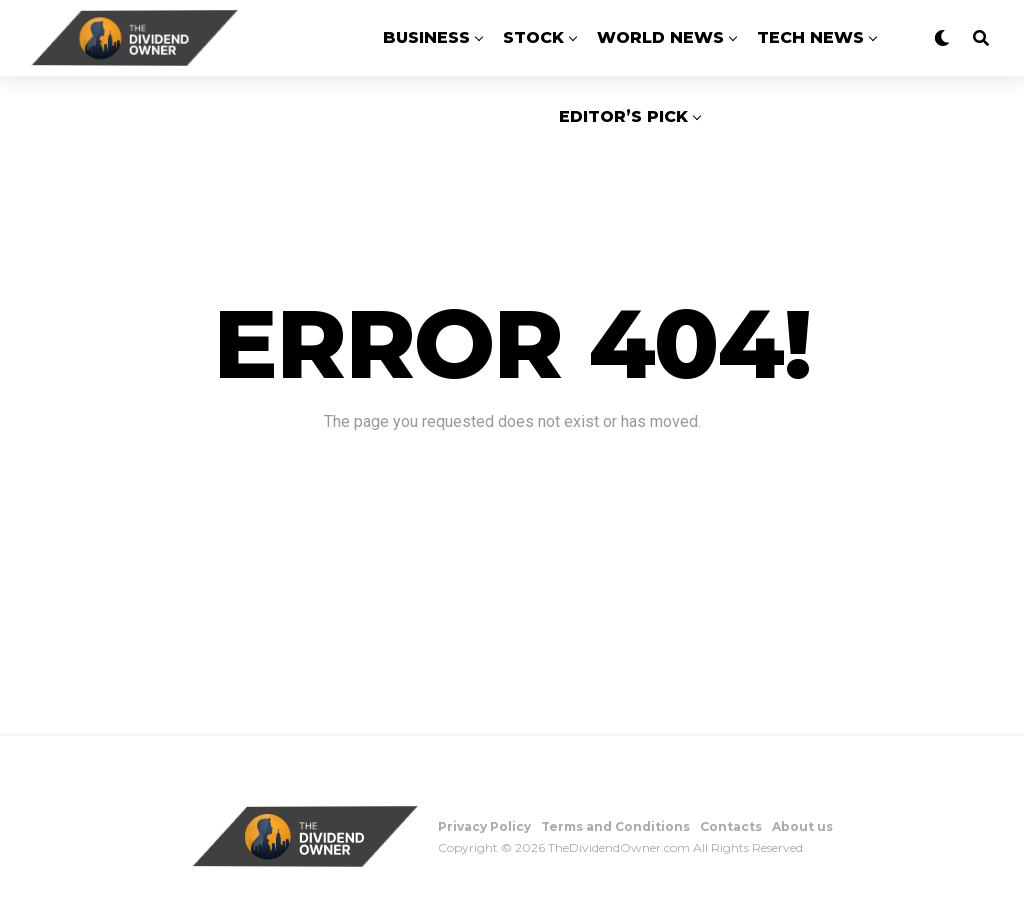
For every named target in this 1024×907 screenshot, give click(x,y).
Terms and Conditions (615, 826)
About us (802, 826)
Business (426, 37)
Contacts (731, 826)
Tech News (810, 37)
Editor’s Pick (623, 116)
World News (660, 37)
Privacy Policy (484, 826)
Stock (533, 37)
